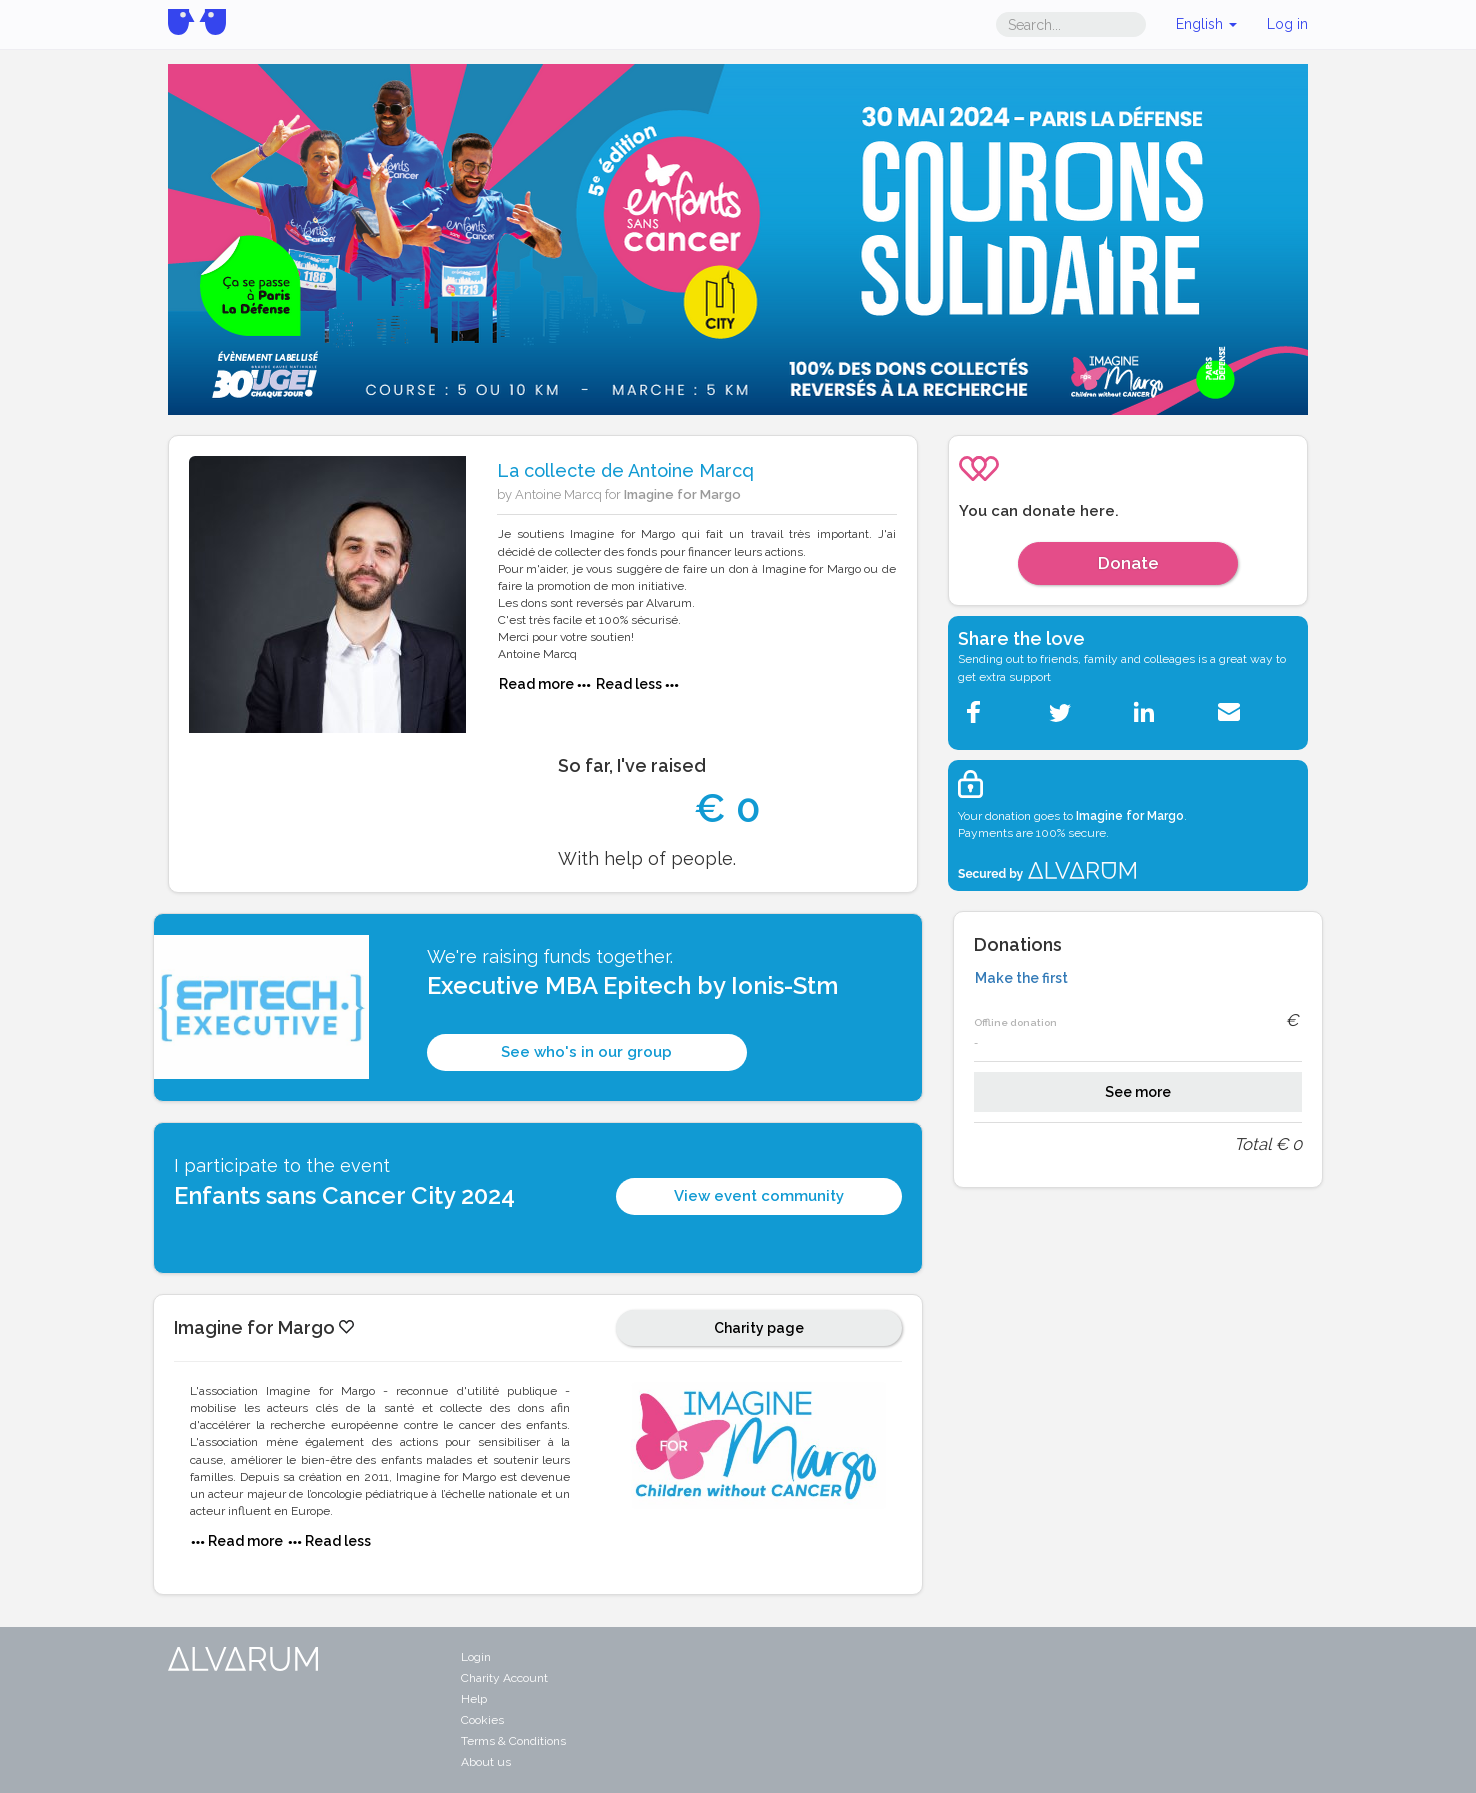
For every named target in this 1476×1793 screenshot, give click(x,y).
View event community (759, 1196)
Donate (1128, 563)
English (1206, 24)
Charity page (759, 1328)
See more (1138, 1092)
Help (474, 1699)
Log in (1287, 24)
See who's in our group (586, 1052)
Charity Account (504, 1678)
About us (486, 1762)
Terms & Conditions (513, 1741)
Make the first (1021, 978)
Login (476, 1657)
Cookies (482, 1720)
